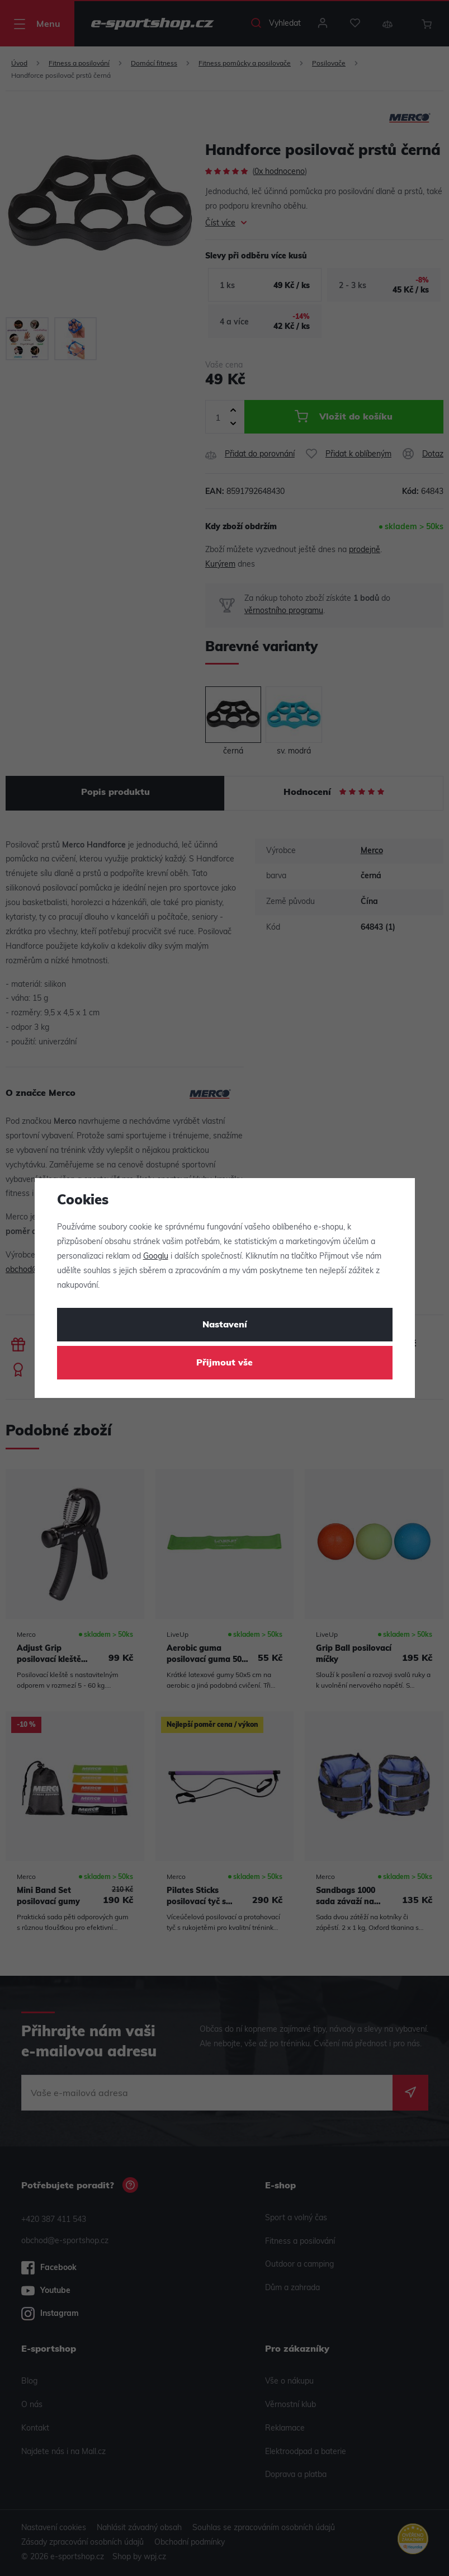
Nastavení (224, 1325)
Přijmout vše (224, 1363)
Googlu (155, 1256)
